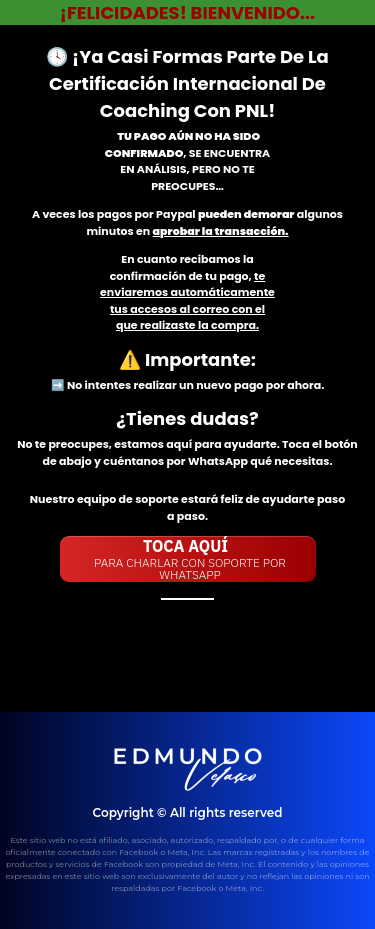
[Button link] (188, 559)
